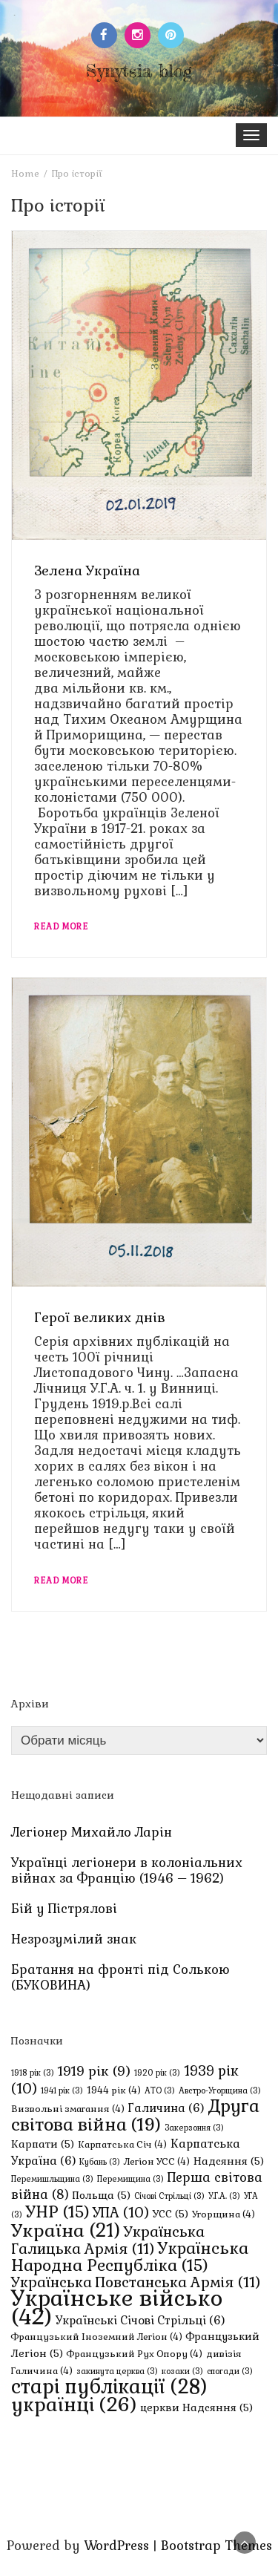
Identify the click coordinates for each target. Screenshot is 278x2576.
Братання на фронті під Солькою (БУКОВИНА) (120, 1977)
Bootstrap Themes (216, 2545)
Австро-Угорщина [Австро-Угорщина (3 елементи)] (220, 2090)
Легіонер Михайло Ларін (91, 1832)
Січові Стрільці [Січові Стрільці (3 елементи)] (169, 2196)
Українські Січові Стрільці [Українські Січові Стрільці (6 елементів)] (140, 2320)
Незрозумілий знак (73, 1939)
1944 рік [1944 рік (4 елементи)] (114, 2090)
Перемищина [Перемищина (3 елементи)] (130, 2179)
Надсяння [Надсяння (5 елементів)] (228, 2161)
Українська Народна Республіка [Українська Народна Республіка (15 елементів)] (129, 2256)
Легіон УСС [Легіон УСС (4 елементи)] (157, 2162)
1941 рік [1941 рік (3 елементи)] (62, 2090)
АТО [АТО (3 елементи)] (160, 2090)
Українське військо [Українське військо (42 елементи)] (116, 2307)
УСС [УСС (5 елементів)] (170, 2213)
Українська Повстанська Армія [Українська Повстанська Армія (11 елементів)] (135, 2282)
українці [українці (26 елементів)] (73, 2405)
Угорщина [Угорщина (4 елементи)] (223, 2214)
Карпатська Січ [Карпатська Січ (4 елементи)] (122, 2145)
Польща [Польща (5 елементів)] (101, 2195)
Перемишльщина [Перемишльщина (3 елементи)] (52, 2179)
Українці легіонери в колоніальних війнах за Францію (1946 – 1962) (126, 1870)
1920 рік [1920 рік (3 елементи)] (157, 2072)
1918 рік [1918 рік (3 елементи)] (32, 2072)
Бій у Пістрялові (64, 1908)
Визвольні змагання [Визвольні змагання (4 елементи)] (68, 2109)
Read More (61, 926)
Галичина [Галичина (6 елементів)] (166, 2108)
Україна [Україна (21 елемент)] (65, 2230)
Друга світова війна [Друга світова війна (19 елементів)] (135, 2115)
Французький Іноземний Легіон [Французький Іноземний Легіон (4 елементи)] (96, 2337)
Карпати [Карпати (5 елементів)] (42, 2144)
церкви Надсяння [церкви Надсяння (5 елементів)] (196, 2407)
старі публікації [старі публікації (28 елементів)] (109, 2386)
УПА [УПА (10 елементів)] (121, 2212)
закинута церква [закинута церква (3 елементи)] (117, 2371)
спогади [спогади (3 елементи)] (230, 2371)
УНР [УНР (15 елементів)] (57, 2212)
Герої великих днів (99, 1317)
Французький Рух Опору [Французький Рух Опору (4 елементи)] (134, 2354)
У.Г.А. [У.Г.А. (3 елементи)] (224, 2196)
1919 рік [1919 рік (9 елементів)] (94, 2070)
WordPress (116, 2545)
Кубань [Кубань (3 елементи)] (99, 2162)
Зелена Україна (87, 570)
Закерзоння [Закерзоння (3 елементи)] (194, 2127)
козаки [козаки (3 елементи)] (182, 2371)
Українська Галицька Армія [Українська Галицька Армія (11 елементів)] (108, 2240)
